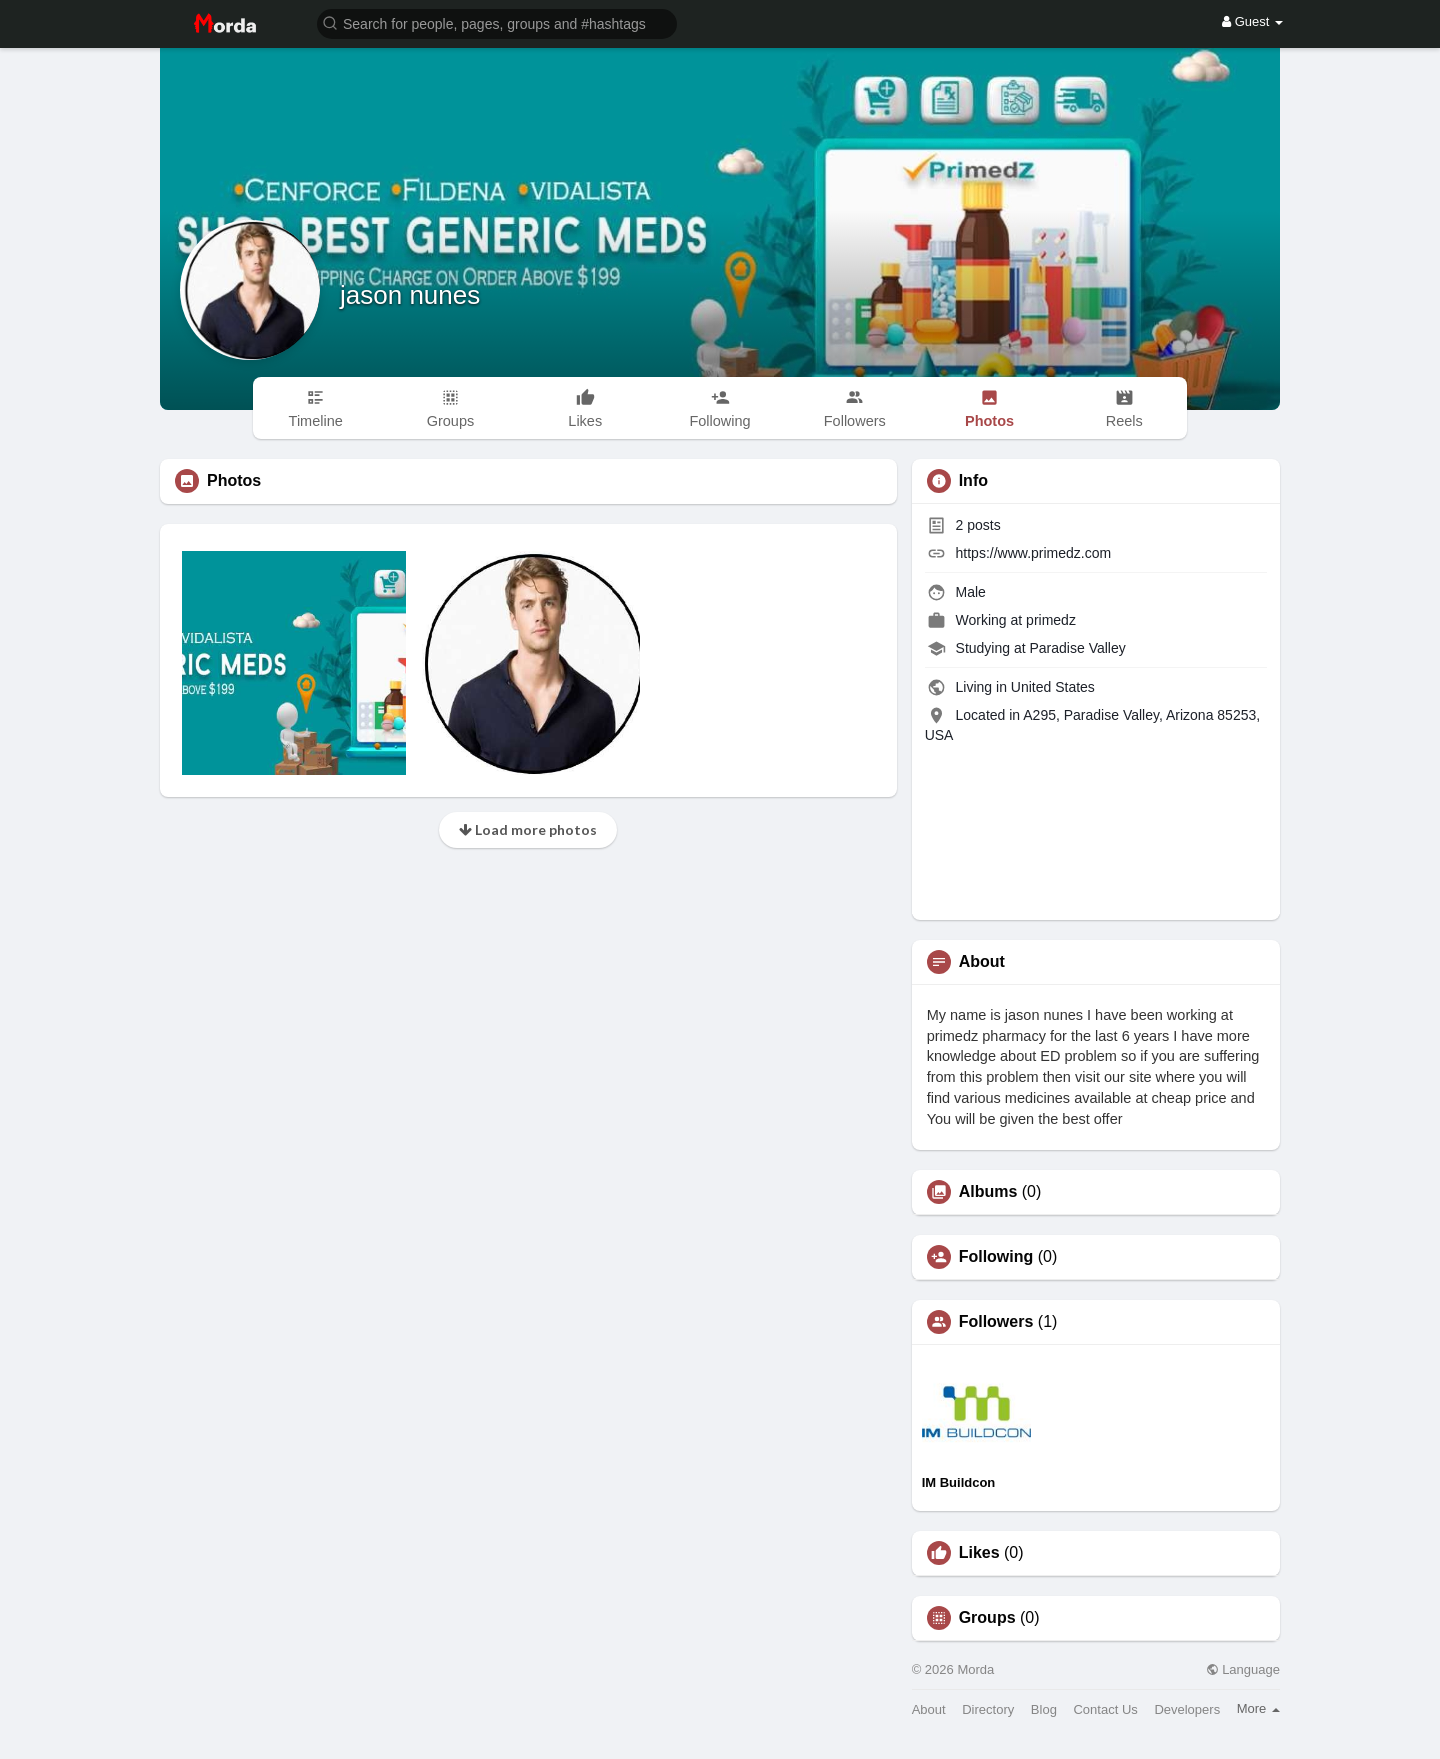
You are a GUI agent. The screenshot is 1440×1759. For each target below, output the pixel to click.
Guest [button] (1252, 21)
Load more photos (528, 829)
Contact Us (1105, 1709)
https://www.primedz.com (1034, 553)
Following (996, 1257)
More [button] (1258, 1708)
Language (1243, 1669)
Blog (1044, 1709)
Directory (988, 1709)
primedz (1051, 620)
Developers (1187, 1709)
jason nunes (410, 295)
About (929, 1709)
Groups (987, 1618)
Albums (988, 1192)
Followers (996, 1322)
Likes (979, 1553)
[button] (497, 22)
